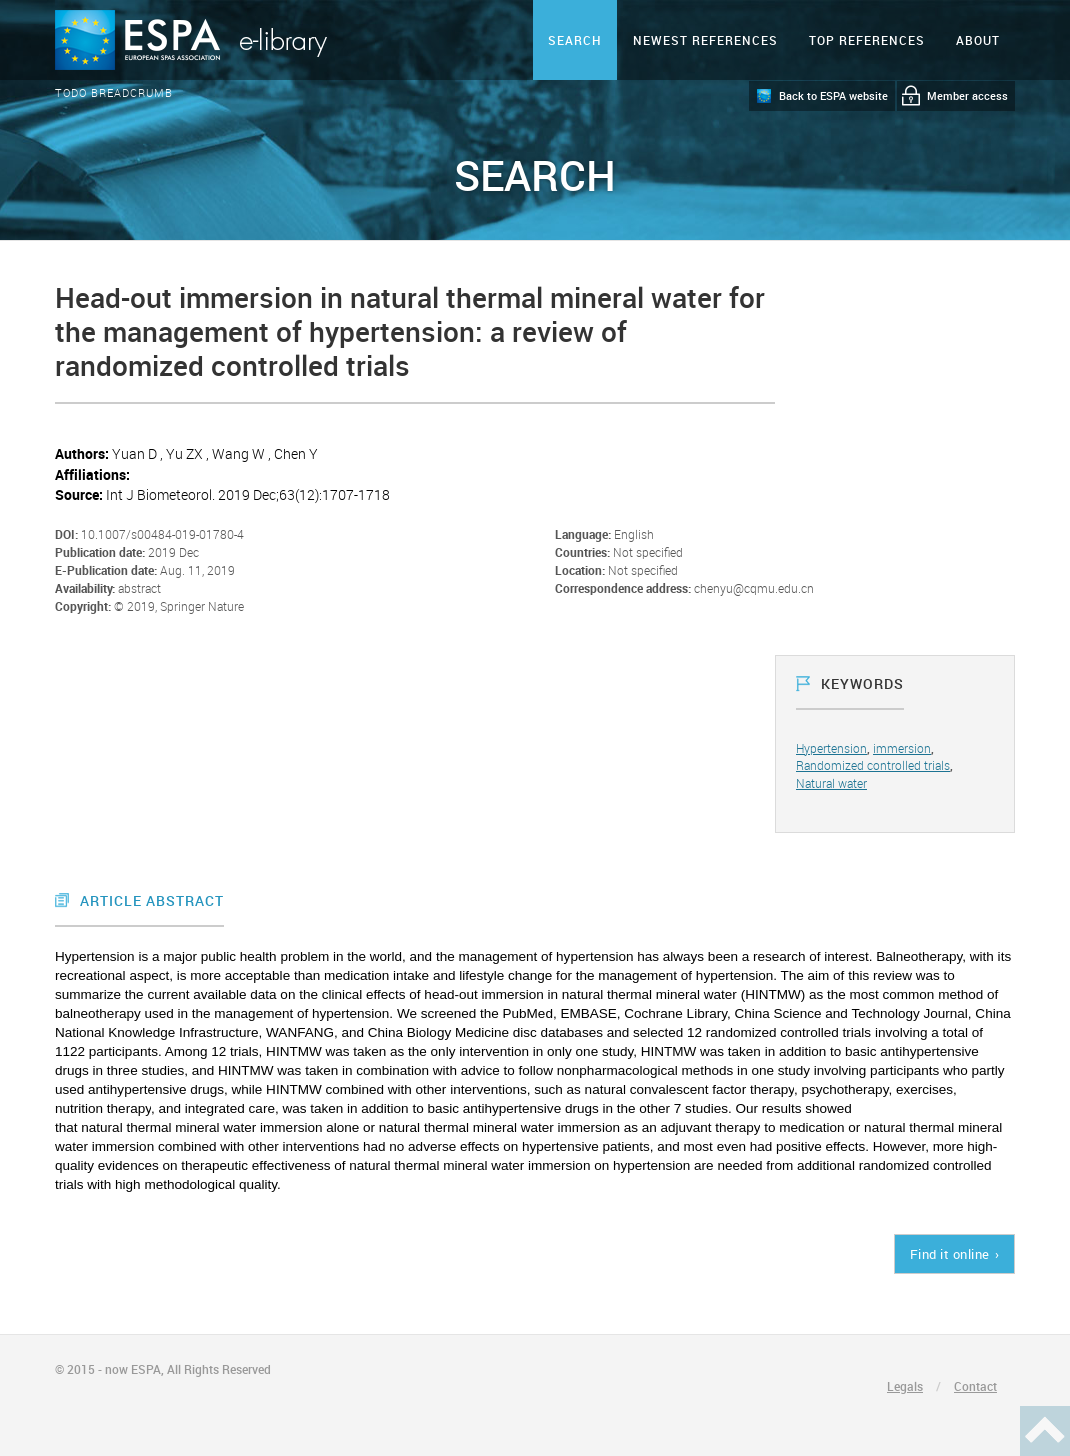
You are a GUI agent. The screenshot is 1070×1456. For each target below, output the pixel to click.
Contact (975, 1386)
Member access (967, 95)
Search (575, 40)
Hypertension (831, 748)
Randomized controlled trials (873, 765)
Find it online (950, 1254)
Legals (905, 1386)
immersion (902, 748)
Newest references (705, 40)
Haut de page (1045, 1431)
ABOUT (978, 40)
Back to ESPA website (833, 95)
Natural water (831, 783)
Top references (867, 40)
